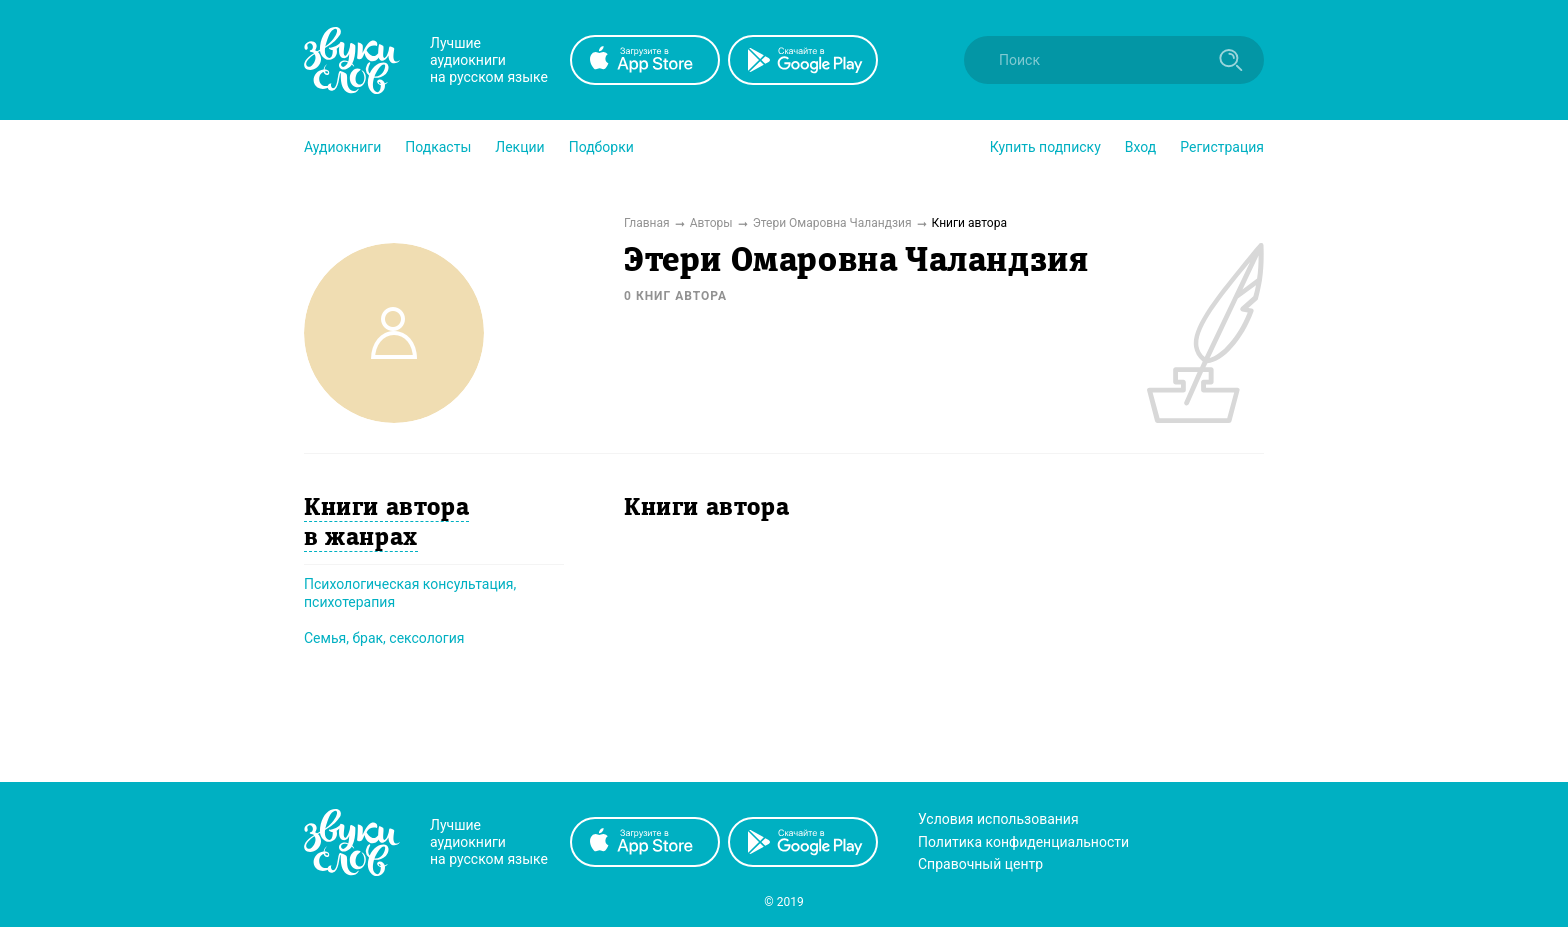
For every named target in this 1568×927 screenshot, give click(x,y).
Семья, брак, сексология (384, 638)
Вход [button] (1140, 147)
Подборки (601, 147)
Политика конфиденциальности (1023, 842)
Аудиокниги (342, 147)
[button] (342, 147)
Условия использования (998, 819)
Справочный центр (980, 864)
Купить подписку (1045, 147)
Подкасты (438, 147)
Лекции (519, 147)
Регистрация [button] (1222, 147)
